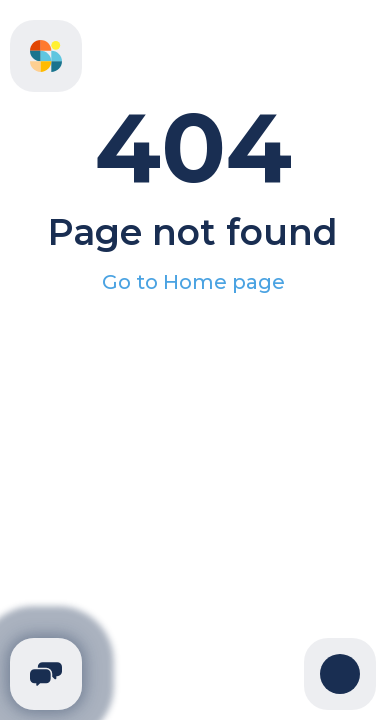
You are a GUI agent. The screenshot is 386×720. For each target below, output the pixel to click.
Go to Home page (193, 282)
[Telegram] (46, 674)
